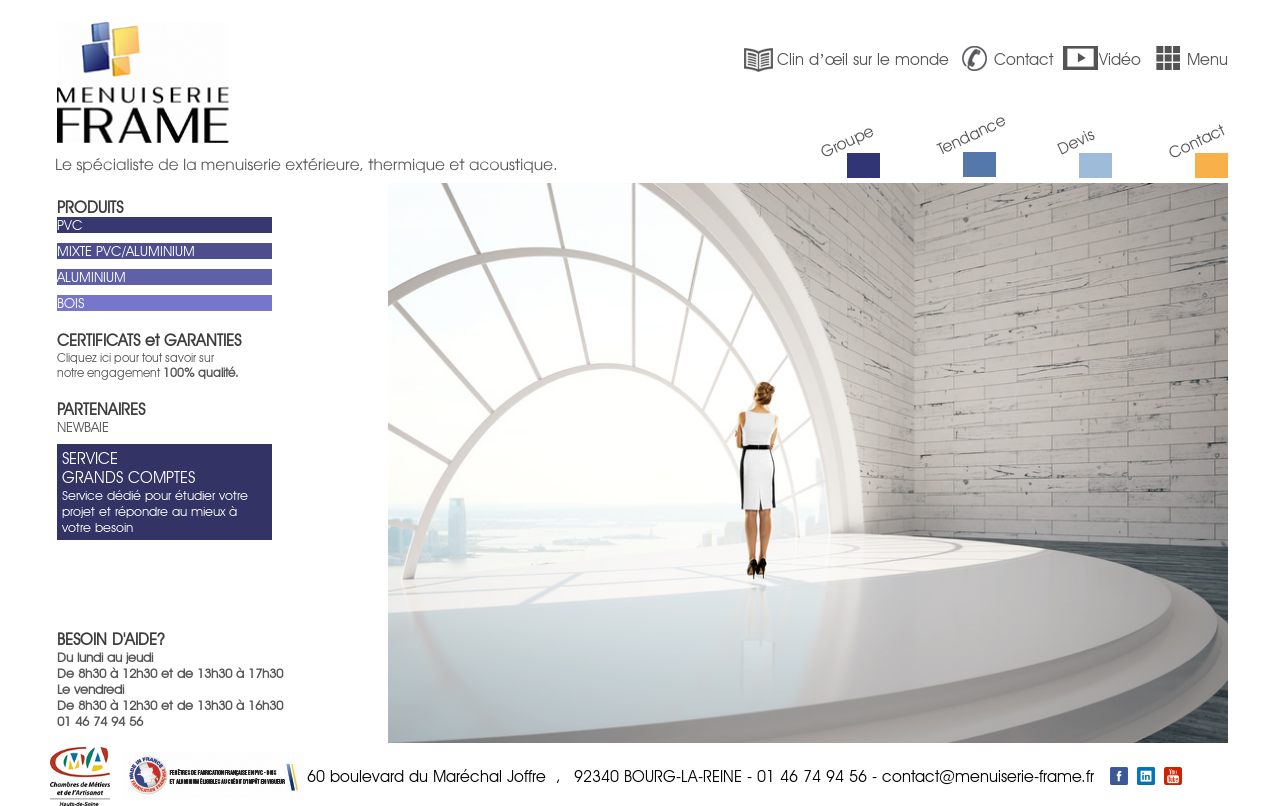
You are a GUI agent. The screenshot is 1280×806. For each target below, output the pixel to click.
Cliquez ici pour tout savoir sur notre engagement (147, 365)
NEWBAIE (83, 427)
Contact (1005, 59)
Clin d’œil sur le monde (844, 59)
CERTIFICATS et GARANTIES (149, 340)
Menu (1189, 59)
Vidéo (1101, 59)
